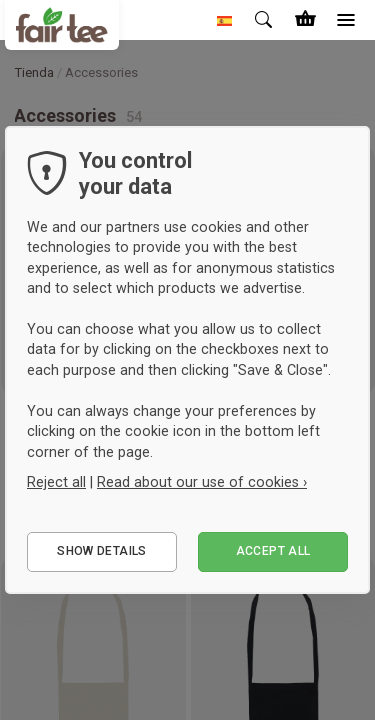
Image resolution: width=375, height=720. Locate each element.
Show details (101, 551)
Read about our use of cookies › (202, 482)
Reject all (56, 482)
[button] (225, 20)
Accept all (273, 551)
